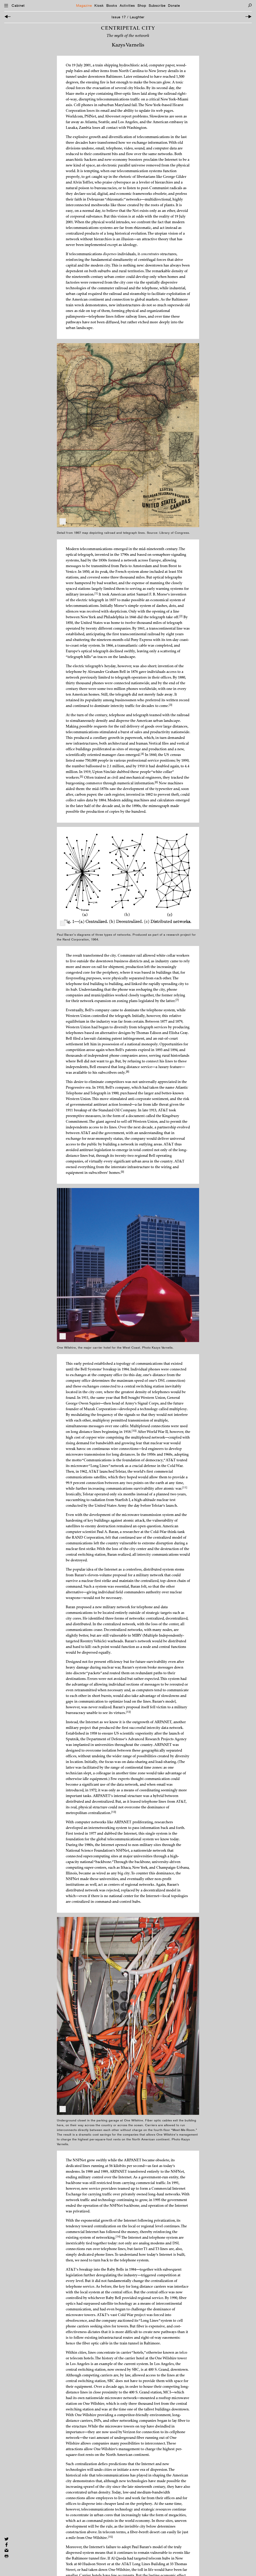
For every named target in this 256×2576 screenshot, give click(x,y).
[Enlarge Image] (63, 531)
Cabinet (18, 5)
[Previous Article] (7, 17)
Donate (174, 5)
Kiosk (99, 5)
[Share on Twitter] (6, 2539)
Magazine (84, 5)
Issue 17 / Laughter (128, 17)
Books (111, 5)
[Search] (250, 5)
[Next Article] (248, 17)
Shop (141, 5)
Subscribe (157, 5)
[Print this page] (6, 2556)
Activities (127, 5)
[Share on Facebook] (6, 2544)
